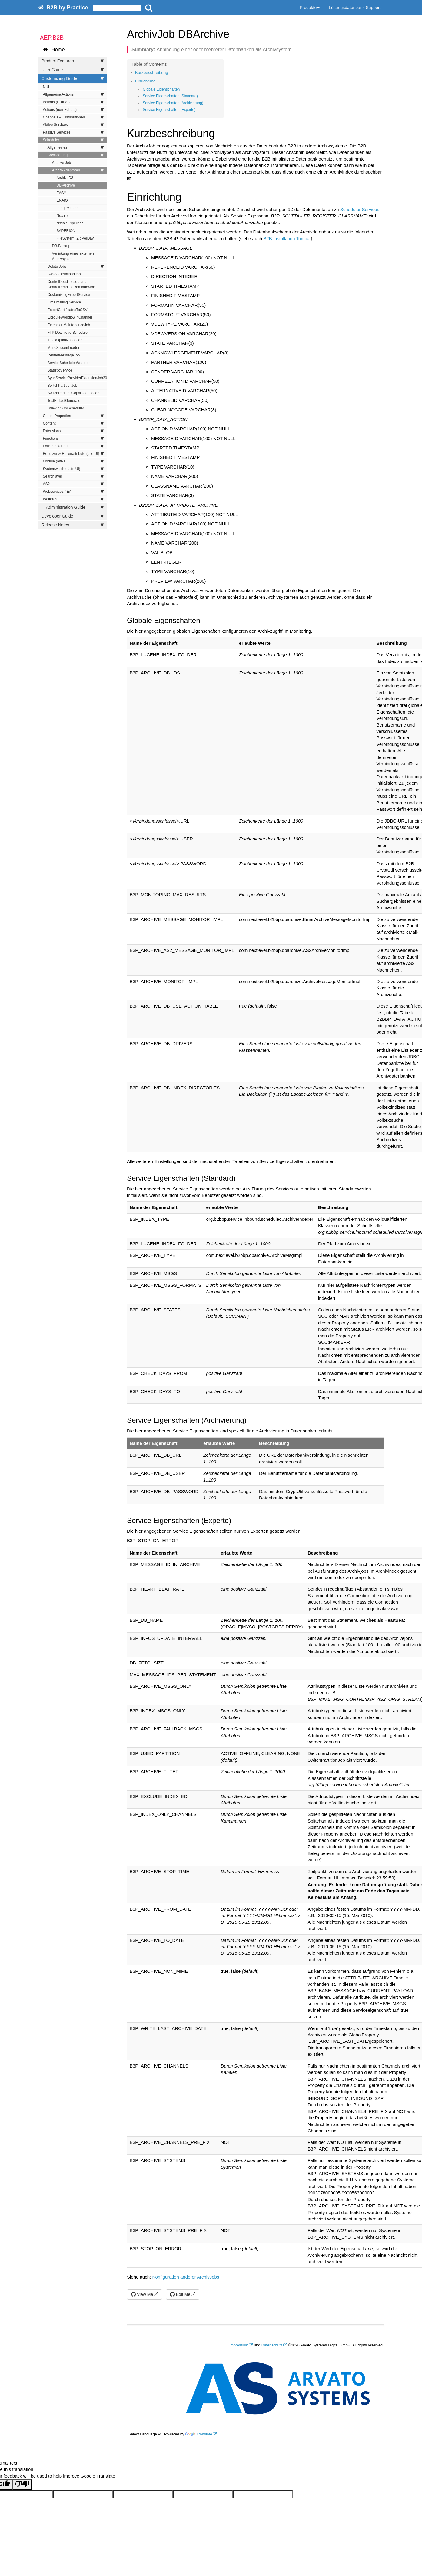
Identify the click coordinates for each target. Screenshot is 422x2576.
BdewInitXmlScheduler (66, 408)
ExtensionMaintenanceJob (69, 325)
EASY (61, 193)
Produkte (310, 7)
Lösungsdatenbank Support (354, 7)
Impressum (238, 2345)
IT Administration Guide (73, 507)
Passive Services (73, 132)
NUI (46, 87)
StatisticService (60, 370)
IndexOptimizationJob (65, 340)
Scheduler (73, 140)
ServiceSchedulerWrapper (69, 363)
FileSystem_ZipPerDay (75, 238)
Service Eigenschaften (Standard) (170, 96)
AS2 (73, 484)
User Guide (73, 70)
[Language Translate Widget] (144, 2434)
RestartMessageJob (64, 355)
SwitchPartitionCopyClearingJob (73, 393)
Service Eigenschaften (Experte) (169, 110)
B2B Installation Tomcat (287, 238)
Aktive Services (73, 124)
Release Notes (73, 525)
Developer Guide (73, 516)
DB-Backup (61, 246)
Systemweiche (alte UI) (73, 469)
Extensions (73, 431)
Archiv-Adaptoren (78, 170)
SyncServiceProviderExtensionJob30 (77, 378)
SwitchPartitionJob (63, 385)
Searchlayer (73, 476)
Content (73, 423)
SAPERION (66, 231)
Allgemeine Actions (73, 94)
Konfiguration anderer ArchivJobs (185, 2277)
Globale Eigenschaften (161, 89)
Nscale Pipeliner (70, 223)
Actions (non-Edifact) (73, 109)
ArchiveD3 (65, 178)
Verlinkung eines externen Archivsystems (73, 256)
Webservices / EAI (73, 491)
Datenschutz (271, 2345)
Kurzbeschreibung (151, 72)
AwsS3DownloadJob (64, 274)
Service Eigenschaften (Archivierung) (173, 103)
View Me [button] (142, 2294)
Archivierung (76, 155)
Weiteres (73, 499)
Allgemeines (76, 147)
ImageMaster (67, 208)
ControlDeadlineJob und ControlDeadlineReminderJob (71, 284)
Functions (73, 438)
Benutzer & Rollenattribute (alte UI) (73, 453)
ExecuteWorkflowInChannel (70, 317)
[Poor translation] (22, 2484)
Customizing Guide (73, 78)
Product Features (73, 61)
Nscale (62, 216)
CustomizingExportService (69, 295)
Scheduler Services (359, 209)
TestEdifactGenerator (65, 401)
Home (54, 49)
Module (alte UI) (73, 461)
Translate (198, 2434)
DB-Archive (66, 185)
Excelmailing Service (64, 302)
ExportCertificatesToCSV (68, 310)
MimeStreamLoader (63, 348)
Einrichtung (145, 81)
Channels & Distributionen (73, 117)
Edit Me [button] (180, 2294)
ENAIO (62, 200)
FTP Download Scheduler (68, 332)
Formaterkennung (73, 446)
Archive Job (61, 163)
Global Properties (73, 416)
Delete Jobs (76, 266)
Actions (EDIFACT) (73, 102)
